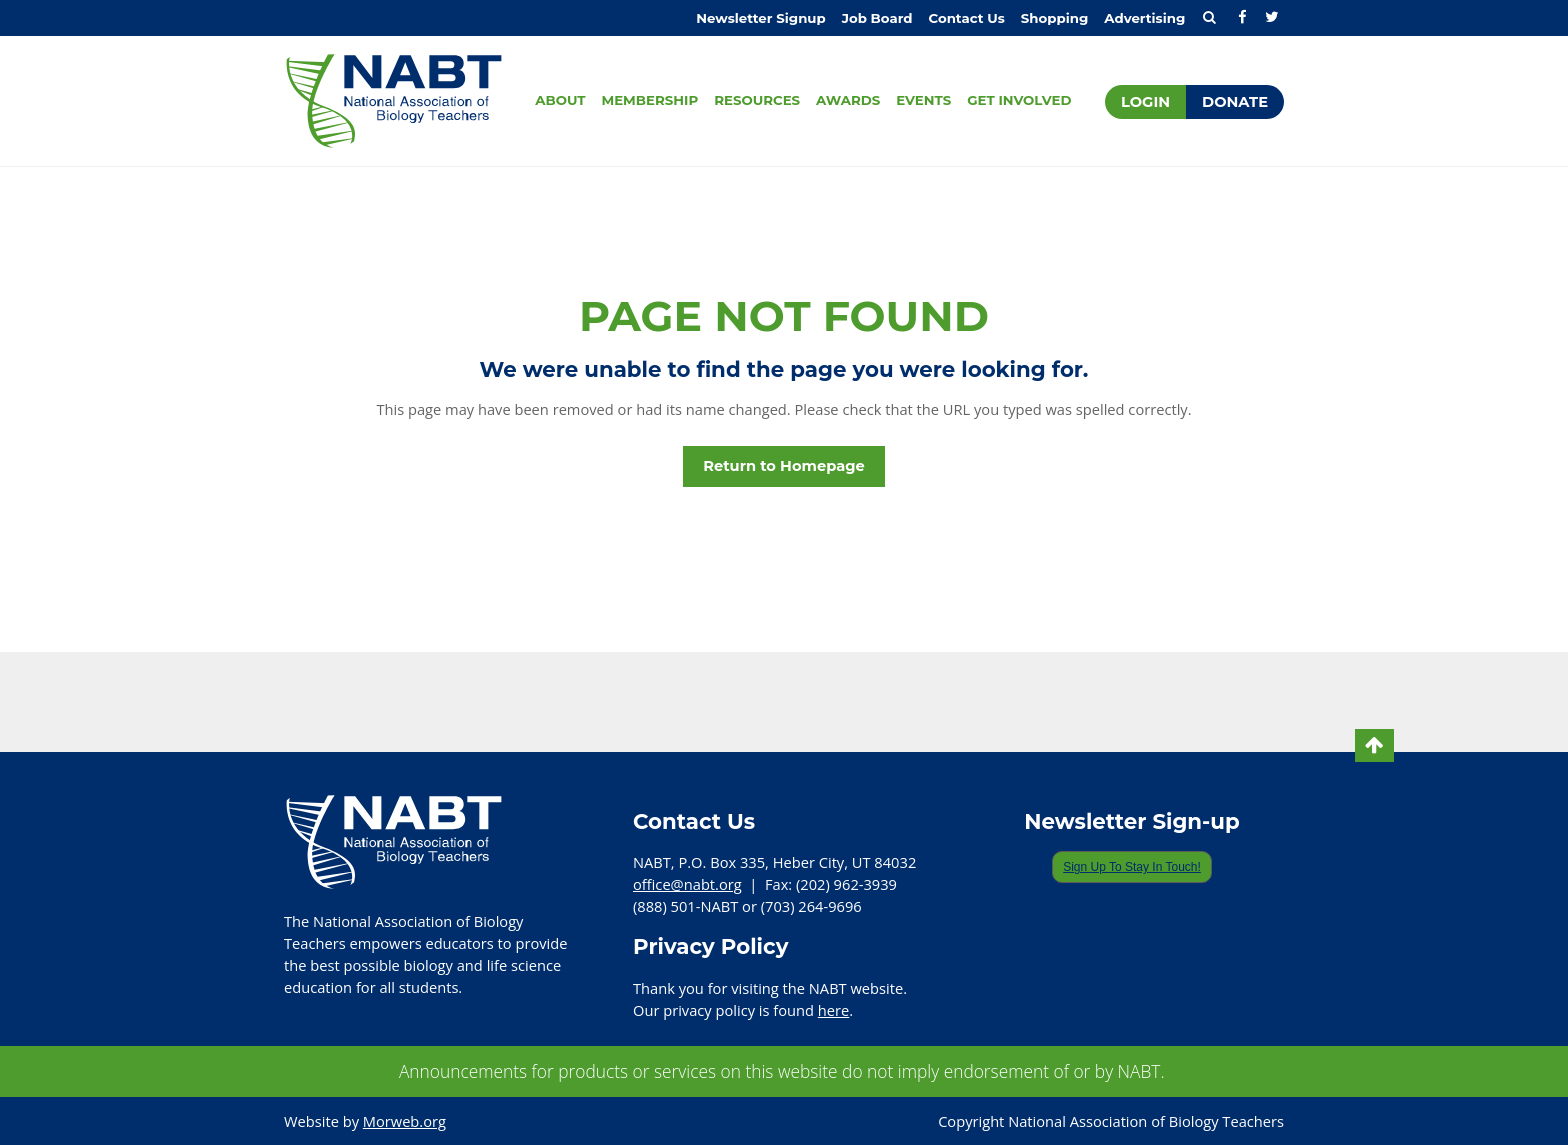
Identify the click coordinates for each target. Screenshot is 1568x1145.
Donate (1235, 102)
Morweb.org (404, 1121)
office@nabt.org (687, 884)
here (833, 1010)
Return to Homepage (784, 466)
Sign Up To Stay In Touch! (1132, 867)
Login (1145, 102)
